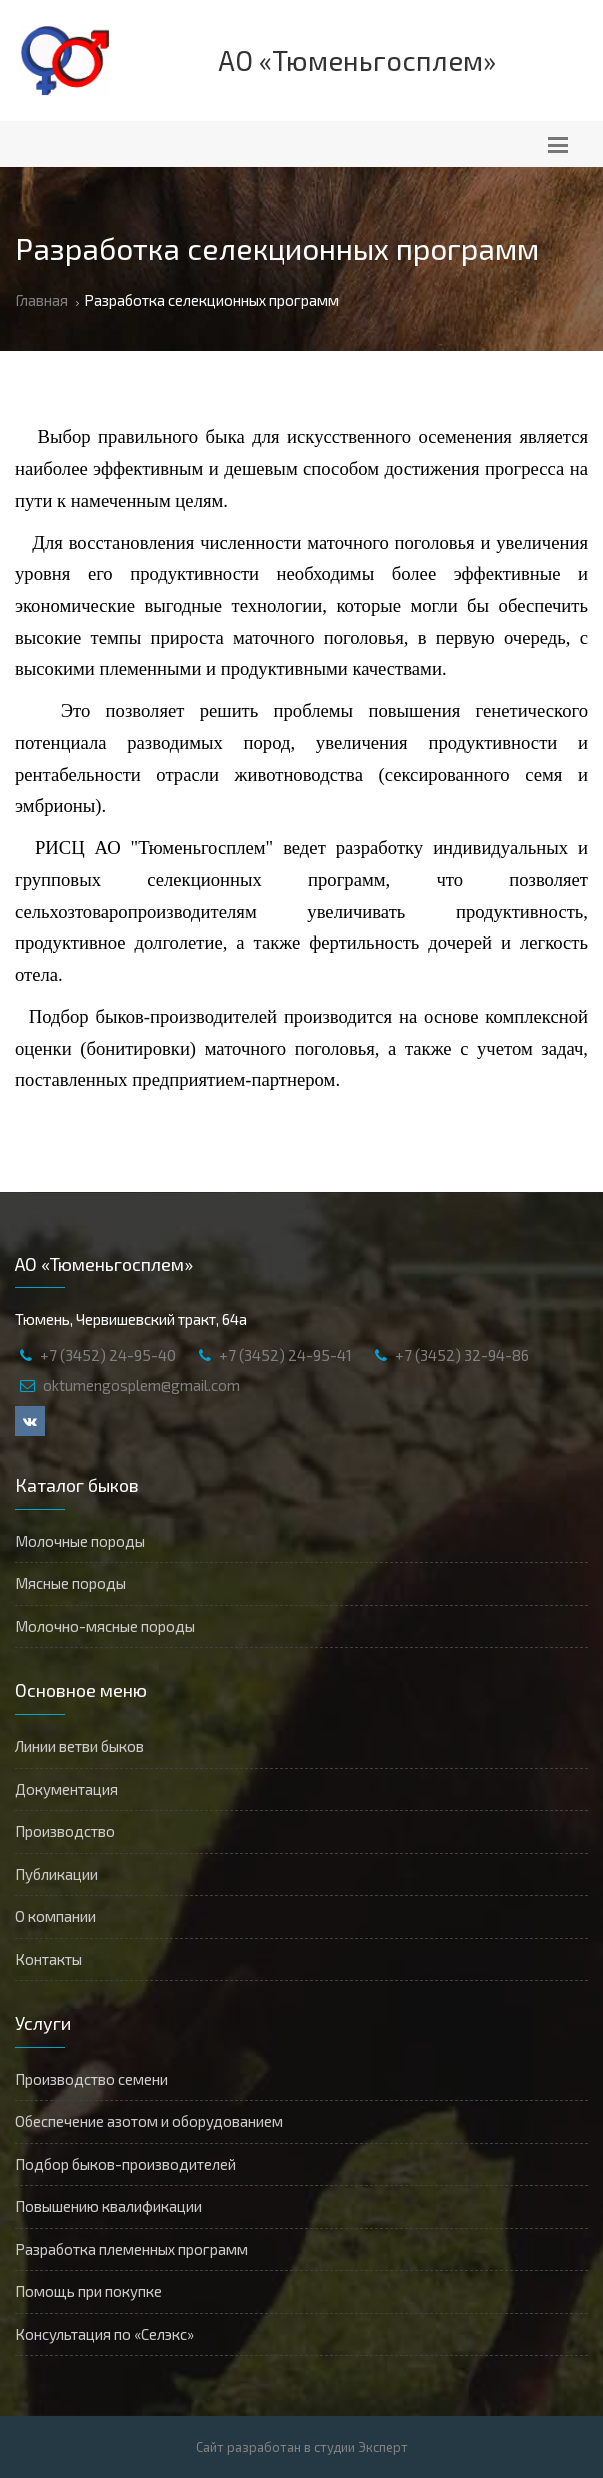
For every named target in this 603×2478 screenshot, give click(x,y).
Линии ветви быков (79, 1746)
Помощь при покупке (88, 2291)
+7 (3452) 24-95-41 (285, 1355)
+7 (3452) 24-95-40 (108, 1355)
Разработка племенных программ (131, 2249)
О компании (55, 1916)
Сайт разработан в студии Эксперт (302, 2447)
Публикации (56, 1874)
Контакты (48, 1959)
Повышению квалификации (108, 2206)
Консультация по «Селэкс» (104, 2334)
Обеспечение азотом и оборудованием (149, 2121)
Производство (65, 1831)
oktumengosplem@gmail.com (141, 1385)
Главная (41, 300)
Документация (66, 1789)
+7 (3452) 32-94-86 (462, 1355)
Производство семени (91, 2079)
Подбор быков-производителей (125, 2164)
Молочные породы (80, 1541)
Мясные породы (70, 1583)
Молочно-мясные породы (105, 1626)
